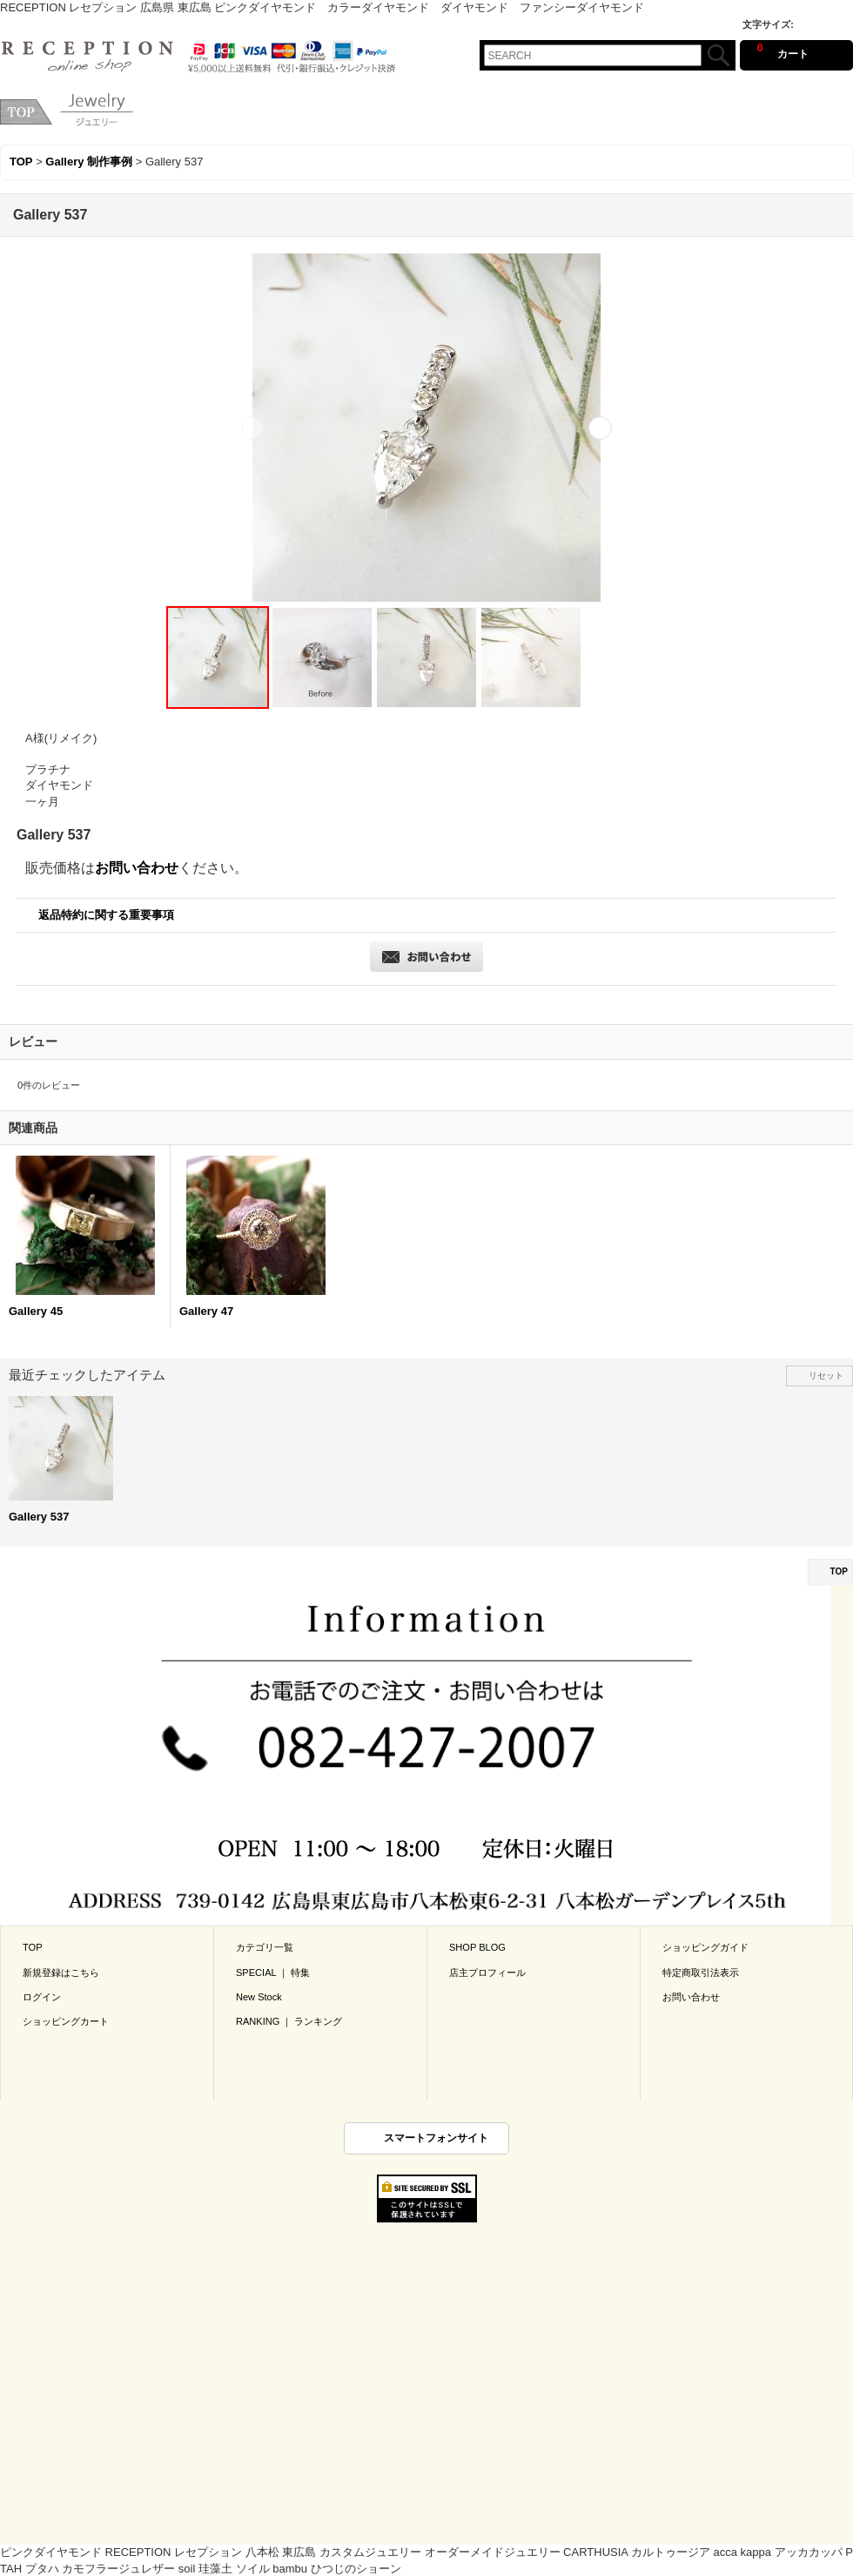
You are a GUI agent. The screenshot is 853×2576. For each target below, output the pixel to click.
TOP (839, 1571)
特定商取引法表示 (700, 1972)
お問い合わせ (136, 867)
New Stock (259, 1997)
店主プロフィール (487, 1972)
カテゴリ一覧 (264, 1947)
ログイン (42, 1997)
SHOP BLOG (477, 1947)
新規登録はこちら (61, 1972)
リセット (826, 1375)
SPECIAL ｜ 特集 (273, 1972)
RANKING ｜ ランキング (289, 2021)
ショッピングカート (66, 2021)
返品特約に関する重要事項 (106, 914)
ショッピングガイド (705, 1947)
